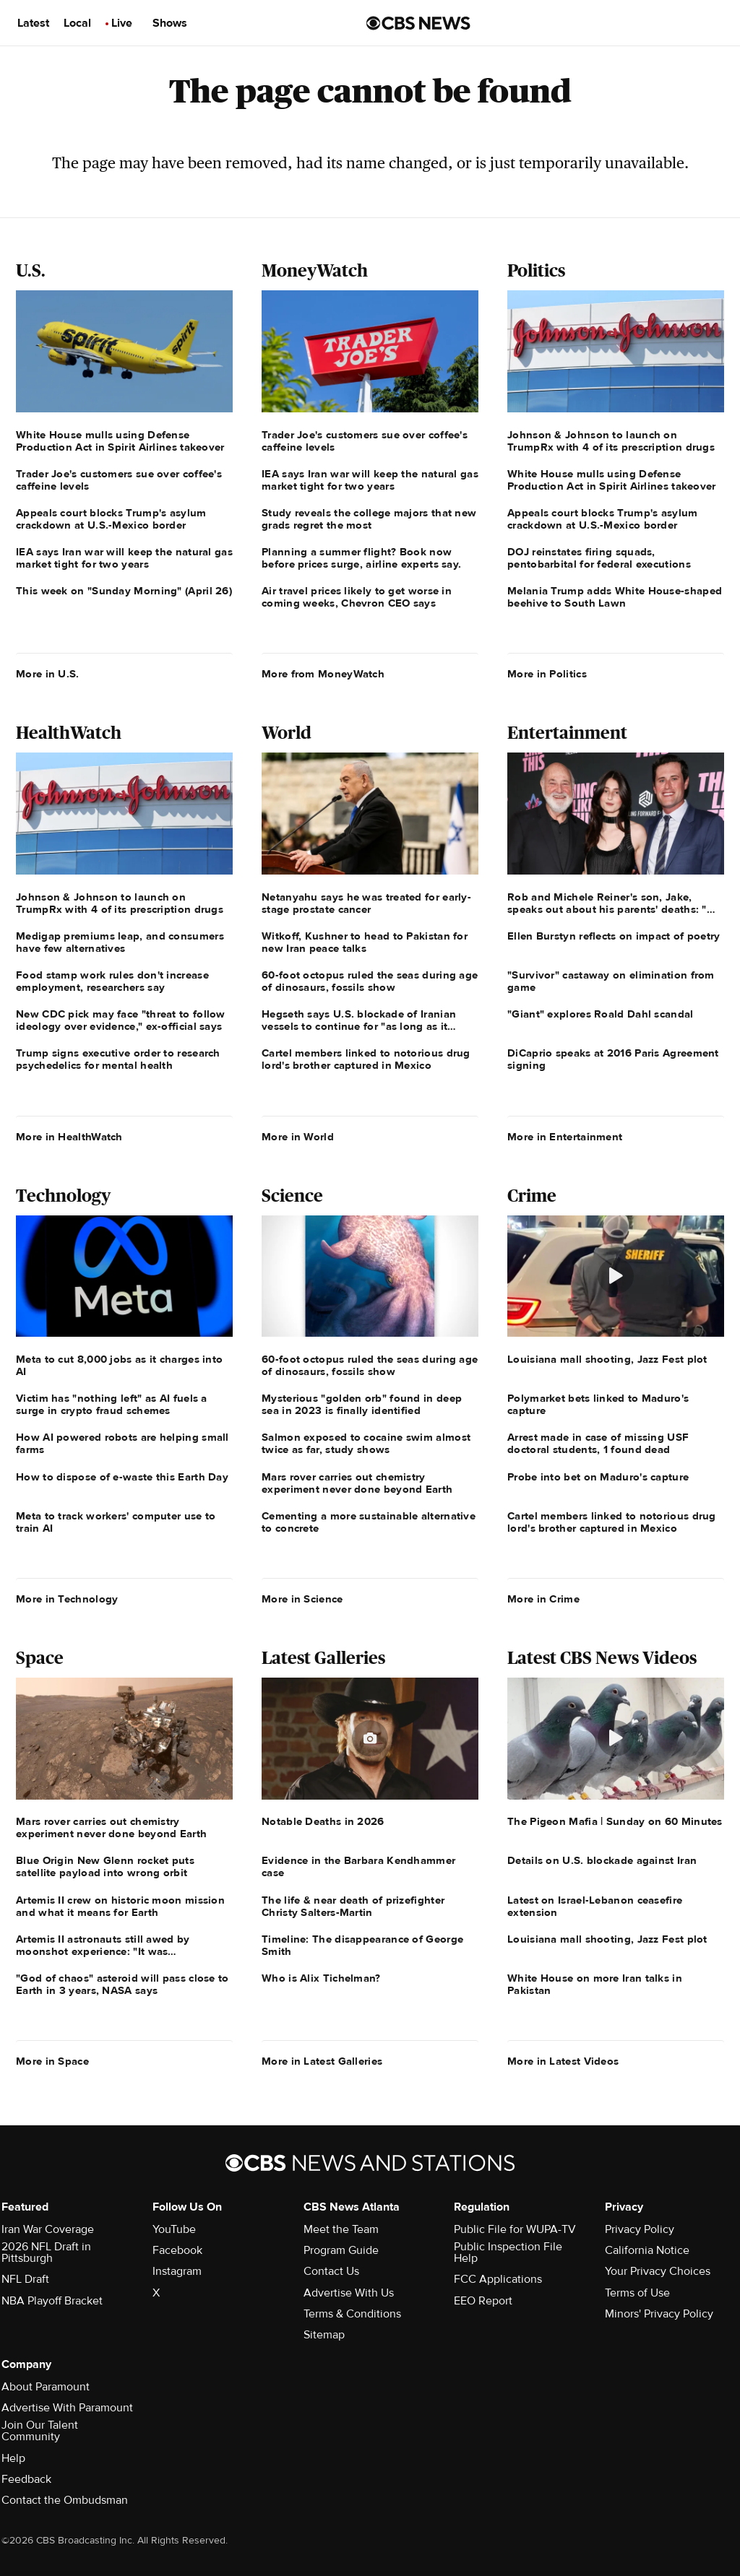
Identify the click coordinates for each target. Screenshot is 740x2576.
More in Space (52, 2061)
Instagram (177, 2271)
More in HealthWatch (69, 1136)
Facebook (177, 2250)
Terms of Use (637, 2293)
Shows (169, 23)
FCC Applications (498, 2279)
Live (121, 23)
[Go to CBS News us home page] (418, 23)
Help (13, 2458)
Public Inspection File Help (508, 2252)
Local (77, 23)
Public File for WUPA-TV (515, 2229)
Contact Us (331, 2271)
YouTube (174, 2229)
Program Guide (341, 2250)
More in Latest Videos (563, 2061)
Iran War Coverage (47, 2229)
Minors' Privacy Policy (659, 2314)
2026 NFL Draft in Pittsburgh (46, 2252)
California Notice (647, 2250)
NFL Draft (25, 2279)
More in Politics (547, 673)
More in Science (302, 1598)
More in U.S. (47, 673)
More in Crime (543, 1598)
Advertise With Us (349, 2293)
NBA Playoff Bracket (52, 2301)
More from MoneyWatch (323, 673)
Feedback (26, 2479)
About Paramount (45, 2387)
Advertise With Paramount (67, 2408)
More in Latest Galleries (322, 2061)
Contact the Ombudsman (64, 2500)
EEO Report (483, 2301)
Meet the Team (341, 2229)
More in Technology (67, 1598)
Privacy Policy (639, 2229)
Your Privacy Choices (657, 2271)
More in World (298, 1136)
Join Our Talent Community (39, 2430)
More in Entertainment (564, 1136)
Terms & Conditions (352, 2314)
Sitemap (324, 2335)
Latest (33, 23)
